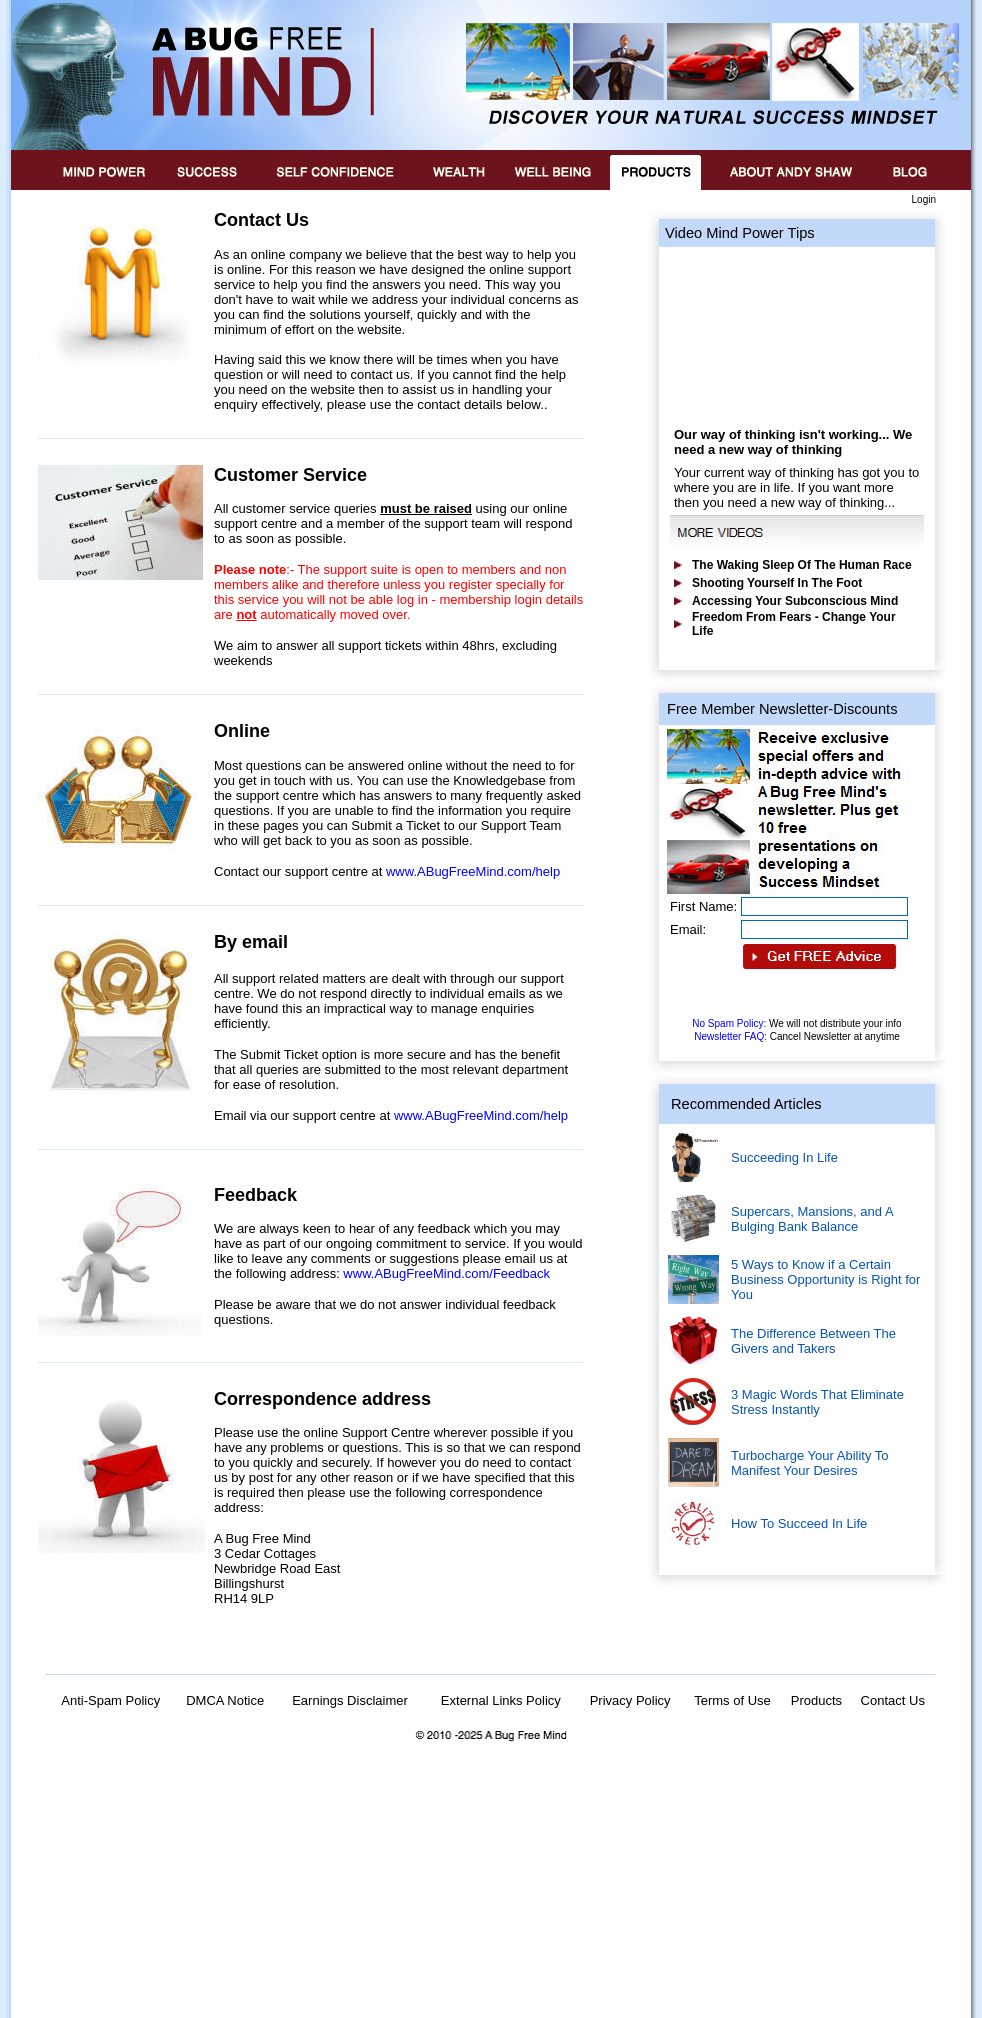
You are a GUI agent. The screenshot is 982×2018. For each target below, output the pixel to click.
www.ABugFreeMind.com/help (473, 871)
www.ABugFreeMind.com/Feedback (446, 1273)
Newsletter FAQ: (797, 1036)
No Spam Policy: (796, 1023)
